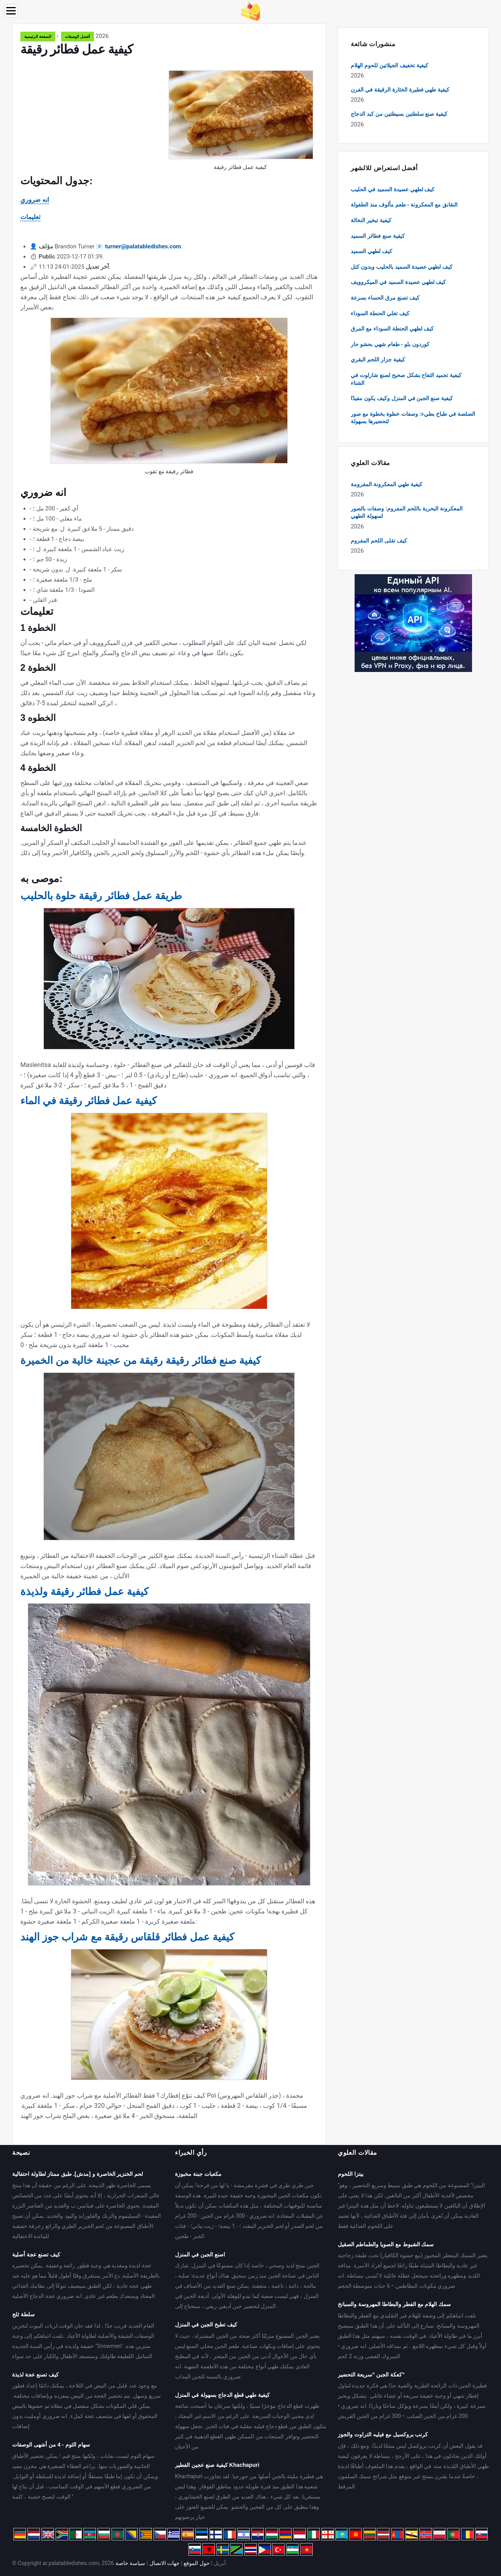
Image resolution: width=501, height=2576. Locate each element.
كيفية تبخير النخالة (371, 220)
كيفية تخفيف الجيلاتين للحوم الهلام (389, 65)
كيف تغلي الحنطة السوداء (380, 313)
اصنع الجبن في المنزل (200, 2254)
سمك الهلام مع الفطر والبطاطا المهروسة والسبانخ (394, 2304)
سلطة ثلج (23, 2314)
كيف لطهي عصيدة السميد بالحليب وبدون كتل (401, 267)
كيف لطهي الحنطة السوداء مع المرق (392, 328)
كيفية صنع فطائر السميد (378, 236)
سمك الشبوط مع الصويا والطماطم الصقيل (386, 2244)
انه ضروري (34, 199)
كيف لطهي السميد (371, 251)
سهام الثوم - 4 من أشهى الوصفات (51, 2444)
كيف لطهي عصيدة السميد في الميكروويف (398, 282)
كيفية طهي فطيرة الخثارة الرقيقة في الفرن (400, 89)
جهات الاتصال (165, 2563)
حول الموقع (196, 2563)
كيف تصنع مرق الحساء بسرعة (385, 298)
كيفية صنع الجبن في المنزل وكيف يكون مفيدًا (402, 398)
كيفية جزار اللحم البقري (378, 359)
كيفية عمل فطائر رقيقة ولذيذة (84, 1591)
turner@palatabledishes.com (143, 246)
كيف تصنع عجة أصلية (36, 2254)
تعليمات (30, 217)
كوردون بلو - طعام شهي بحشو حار (390, 344)
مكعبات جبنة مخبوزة (198, 2174)
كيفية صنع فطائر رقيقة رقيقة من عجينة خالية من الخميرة (140, 1360)
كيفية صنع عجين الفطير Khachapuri (217, 2465)
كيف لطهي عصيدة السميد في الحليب (392, 189)
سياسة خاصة (130, 2563)
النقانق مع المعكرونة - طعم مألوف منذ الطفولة (404, 204)
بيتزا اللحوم (351, 2174)
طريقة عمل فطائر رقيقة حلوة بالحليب (101, 896)
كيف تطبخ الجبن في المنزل (206, 2324)
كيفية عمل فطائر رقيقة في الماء (88, 1101)
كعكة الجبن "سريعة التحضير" (371, 2374)
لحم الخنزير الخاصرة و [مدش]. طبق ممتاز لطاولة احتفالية (77, 2174)
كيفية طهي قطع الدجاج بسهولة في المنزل (222, 2395)
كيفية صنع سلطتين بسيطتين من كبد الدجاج (399, 114)
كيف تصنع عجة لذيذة (35, 2374)
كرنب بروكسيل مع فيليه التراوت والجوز (383, 2434)
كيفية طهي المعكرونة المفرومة (386, 484)
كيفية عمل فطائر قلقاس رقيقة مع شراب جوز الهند (127, 1937)
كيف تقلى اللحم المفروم (379, 540)
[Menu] (11, 11)
